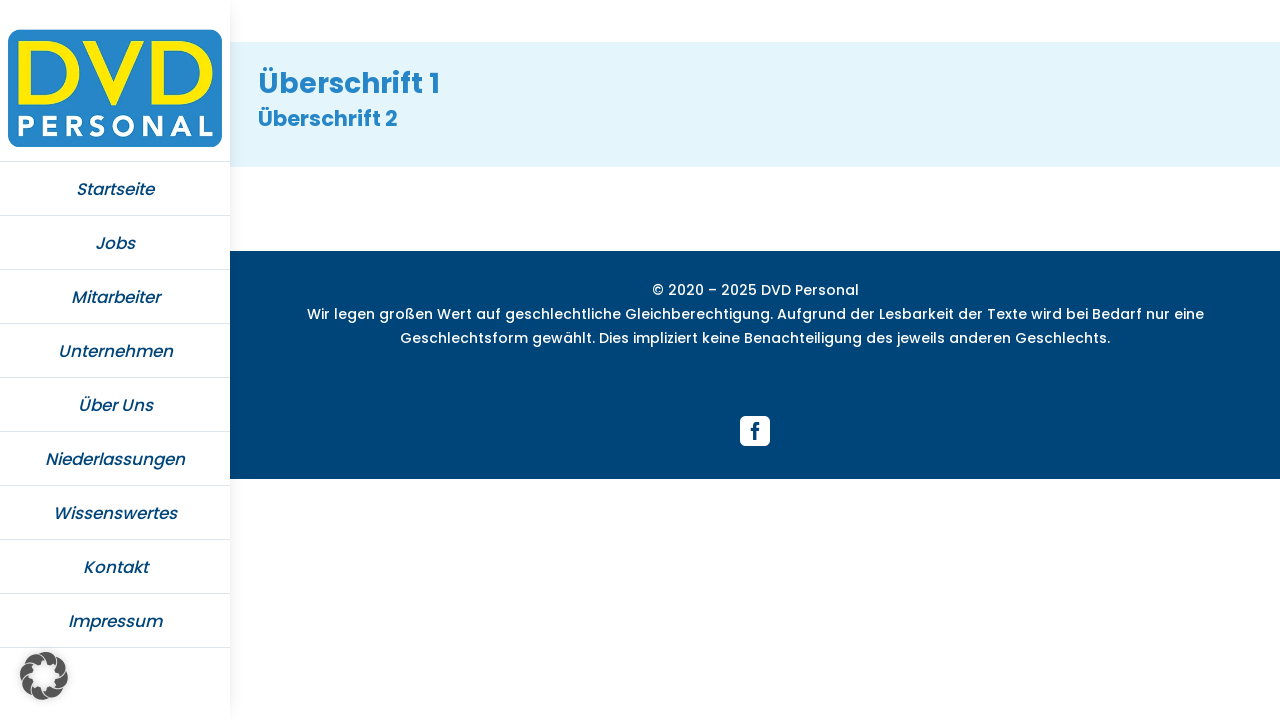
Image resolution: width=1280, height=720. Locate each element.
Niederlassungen (115, 459)
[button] (44, 676)
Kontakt (115, 567)
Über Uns (115, 405)
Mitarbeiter (115, 297)
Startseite (115, 189)
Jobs (115, 243)
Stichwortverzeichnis (755, 375)
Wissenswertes (115, 513)
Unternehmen (115, 351)
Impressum (115, 621)
